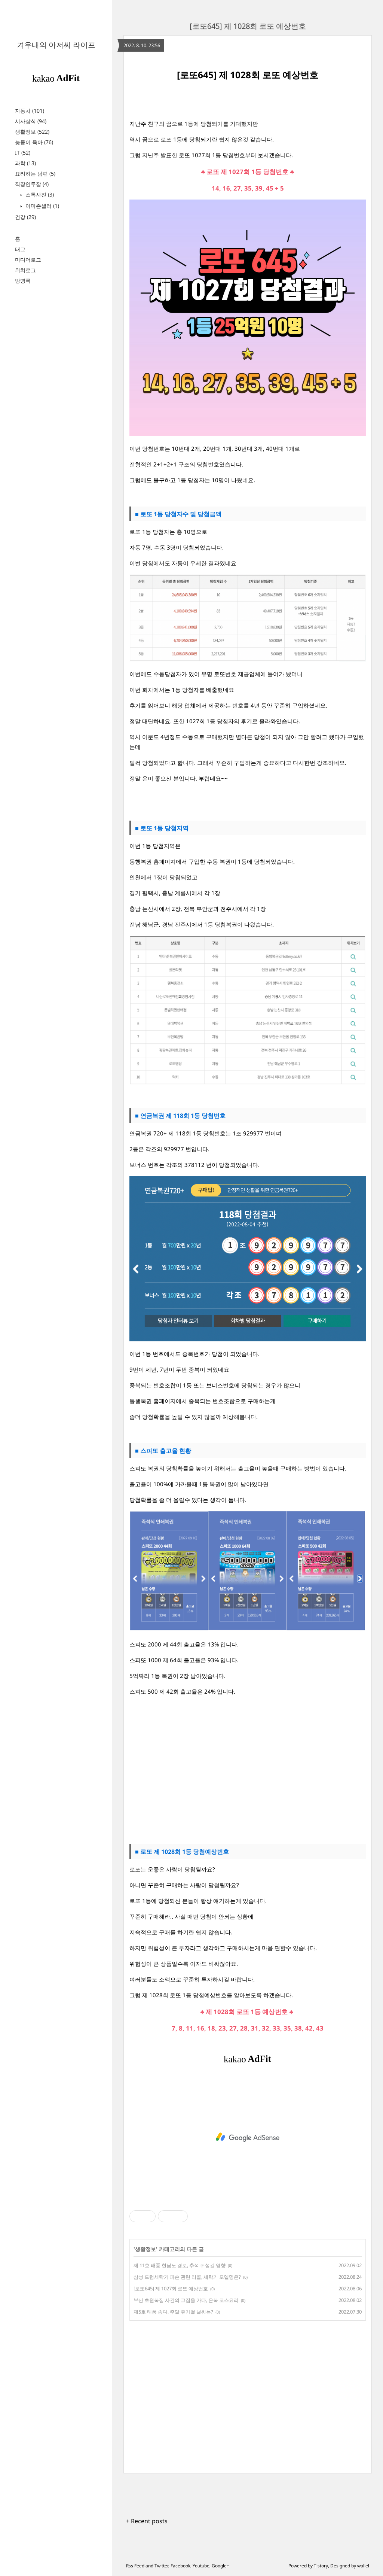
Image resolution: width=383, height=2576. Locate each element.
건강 (25, 217)
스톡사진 (39, 194)
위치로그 (25, 270)
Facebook (180, 2566)
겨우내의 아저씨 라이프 (56, 45)
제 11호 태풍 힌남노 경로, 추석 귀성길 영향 (180, 2265)
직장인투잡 (32, 184)
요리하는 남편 (35, 173)
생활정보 (32, 131)
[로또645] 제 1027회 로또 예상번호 (171, 2288)
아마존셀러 (41, 205)
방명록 (23, 280)
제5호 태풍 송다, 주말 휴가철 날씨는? (173, 2311)
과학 (25, 163)
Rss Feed (135, 2566)
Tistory (321, 2566)
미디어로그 (28, 259)
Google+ (220, 2566)
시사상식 (30, 121)
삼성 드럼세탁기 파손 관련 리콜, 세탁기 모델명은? (187, 2277)
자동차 (29, 110)
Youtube (201, 2566)
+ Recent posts (147, 2521)
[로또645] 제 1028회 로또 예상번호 (248, 26)
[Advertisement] (247, 1770)
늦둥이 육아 (34, 142)
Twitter (161, 2566)
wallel (363, 2566)
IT (22, 152)
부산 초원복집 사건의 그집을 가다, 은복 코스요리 (186, 2300)
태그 (20, 249)
